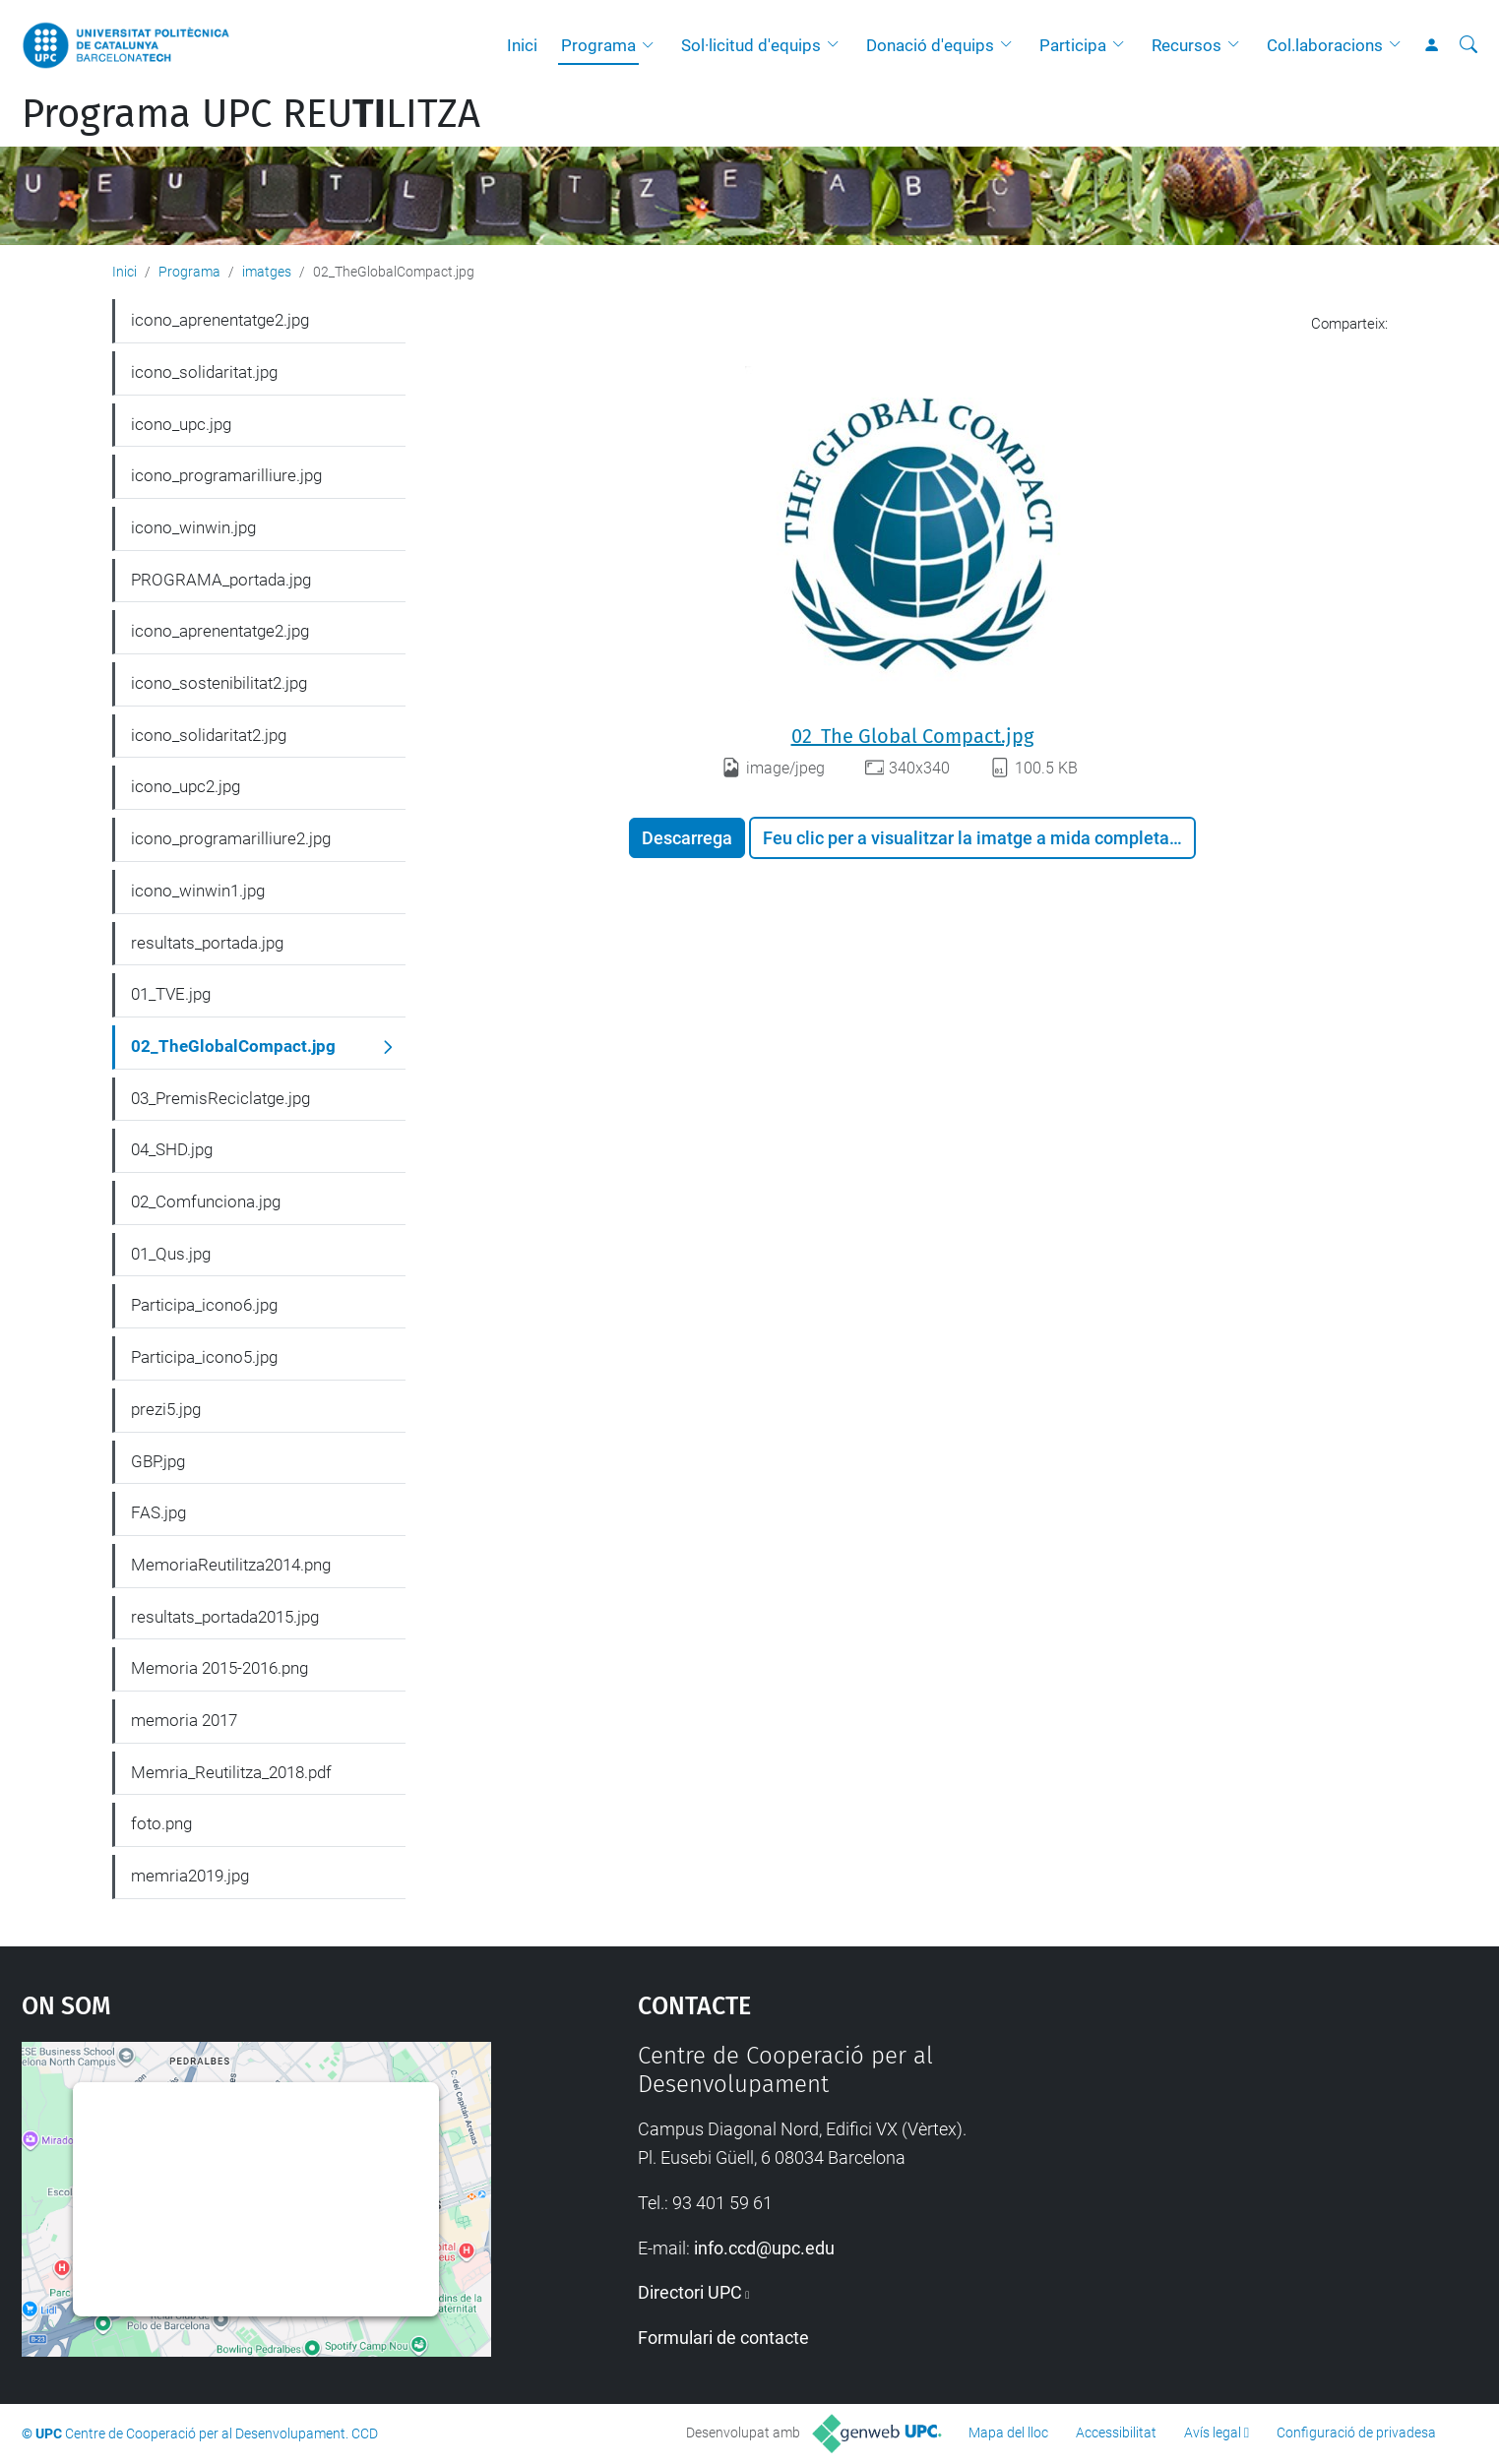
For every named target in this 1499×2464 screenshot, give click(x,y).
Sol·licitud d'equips (751, 45)
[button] (652, 45)
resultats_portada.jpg (207, 943)
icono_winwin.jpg (193, 527)
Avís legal (1212, 2432)
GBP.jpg (158, 1461)
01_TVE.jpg (171, 994)
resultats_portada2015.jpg (225, 1617)
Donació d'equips (930, 45)
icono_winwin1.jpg (198, 890)
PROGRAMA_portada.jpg (221, 579)
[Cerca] (1468, 45)
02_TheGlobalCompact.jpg (233, 1046)
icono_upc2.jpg (185, 786)
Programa (598, 45)
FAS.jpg (158, 1512)
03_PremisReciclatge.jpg (220, 1098)
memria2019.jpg (190, 1875)
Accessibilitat (1116, 2432)
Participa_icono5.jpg (204, 1357)
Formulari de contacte (723, 2337)
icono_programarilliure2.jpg (231, 838)
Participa (1072, 45)
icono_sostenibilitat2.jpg (219, 683)
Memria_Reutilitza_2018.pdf (231, 1772)
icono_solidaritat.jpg (204, 372)
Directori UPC (690, 2292)
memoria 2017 (184, 1720)
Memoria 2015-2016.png (219, 1668)
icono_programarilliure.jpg (226, 475)
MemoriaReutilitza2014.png (231, 1564)
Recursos (1186, 45)
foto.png (161, 1823)
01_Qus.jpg (171, 1253)
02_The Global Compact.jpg (912, 736)
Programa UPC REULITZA (251, 114)
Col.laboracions (1325, 45)
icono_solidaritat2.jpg (208, 735)
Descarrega (687, 838)
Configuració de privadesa (1356, 2432)
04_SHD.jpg (172, 1149)
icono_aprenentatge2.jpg (220, 320)
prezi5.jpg (166, 1409)
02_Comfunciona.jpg (206, 1201)
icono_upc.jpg (181, 424)
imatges (266, 271)
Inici (522, 45)
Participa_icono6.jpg (204, 1305)
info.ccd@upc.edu (764, 2248)
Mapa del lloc (1008, 2432)
